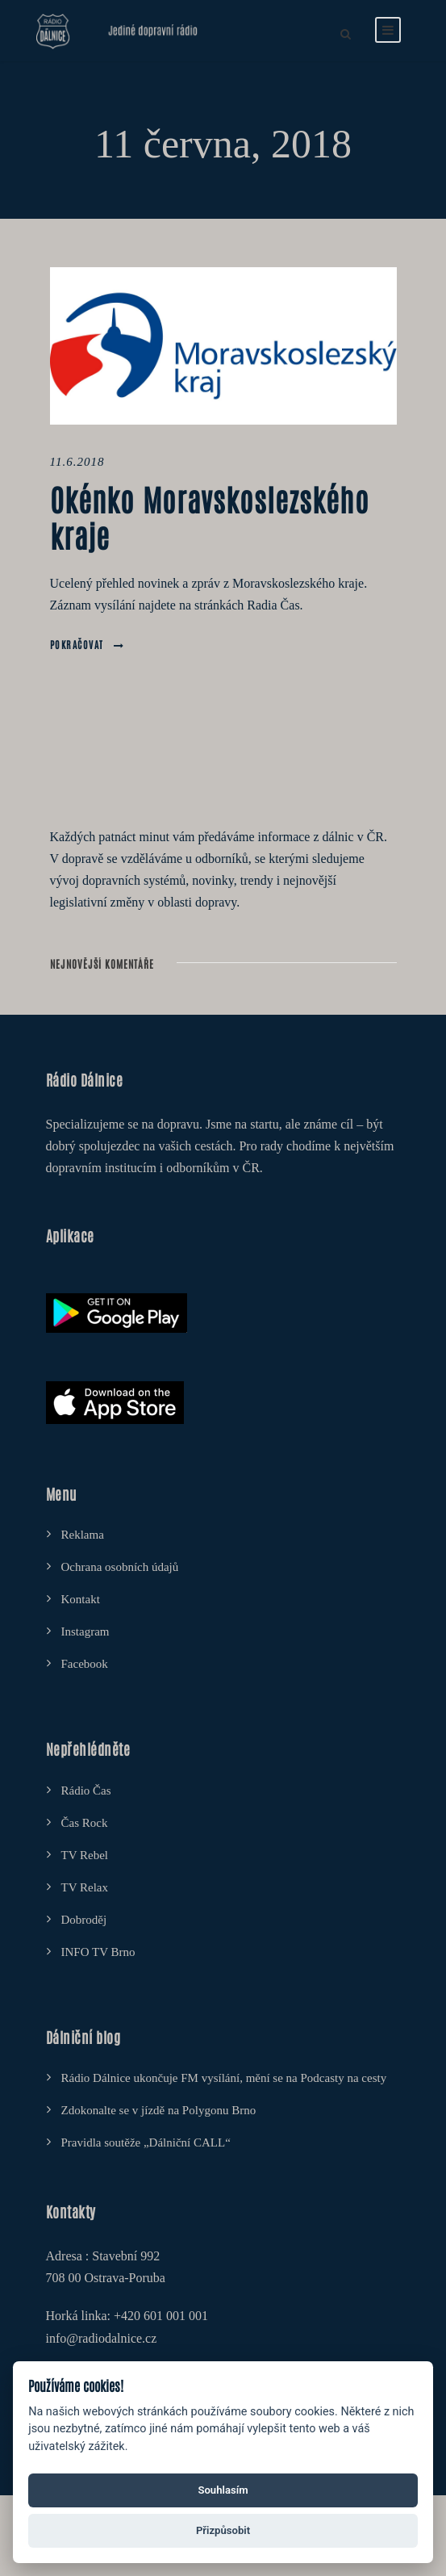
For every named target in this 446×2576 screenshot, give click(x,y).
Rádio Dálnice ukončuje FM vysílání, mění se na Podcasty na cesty (224, 2077)
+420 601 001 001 (161, 2316)
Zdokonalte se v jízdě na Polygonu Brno (158, 2110)
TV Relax (84, 1887)
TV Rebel (84, 1855)
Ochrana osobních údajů (120, 1566)
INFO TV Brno (98, 1952)
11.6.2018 (77, 461)
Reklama (82, 1534)
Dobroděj (84, 1919)
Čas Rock (84, 1822)
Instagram (85, 1631)
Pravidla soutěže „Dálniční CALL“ (146, 2142)
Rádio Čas (86, 1790)
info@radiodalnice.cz (101, 2338)
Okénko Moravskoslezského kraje (209, 516)
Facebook (84, 1663)
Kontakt (80, 1599)
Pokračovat (87, 644)
